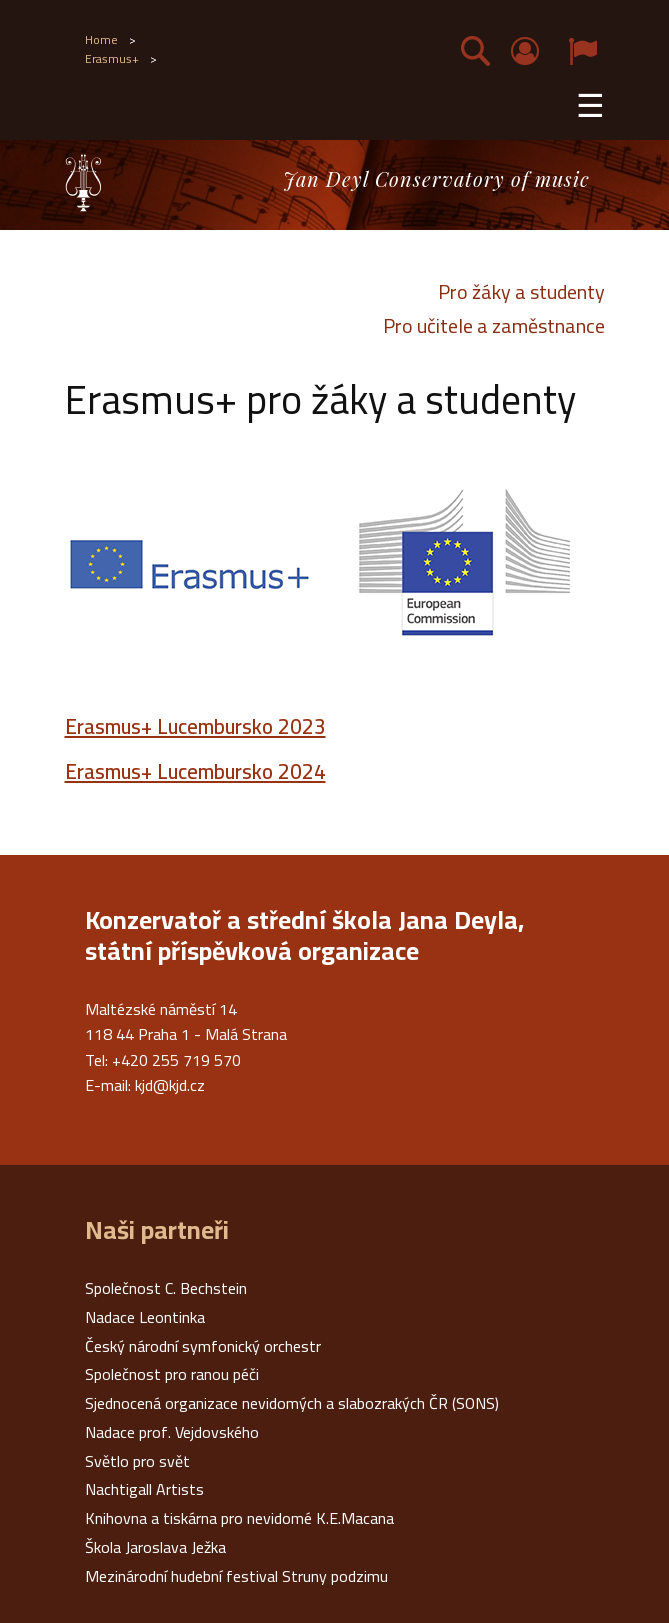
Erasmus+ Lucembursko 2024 (195, 771)
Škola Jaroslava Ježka (155, 1547)
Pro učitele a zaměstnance (494, 326)
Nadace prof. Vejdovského (172, 1432)
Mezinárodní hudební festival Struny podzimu (236, 1576)
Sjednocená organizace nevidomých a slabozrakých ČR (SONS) (292, 1403)
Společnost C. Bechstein (166, 1288)
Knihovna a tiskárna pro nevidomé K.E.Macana (239, 1518)
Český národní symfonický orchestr (203, 1346)
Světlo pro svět (137, 1461)
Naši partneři (157, 1230)
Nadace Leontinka (145, 1317)
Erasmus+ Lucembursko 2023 (195, 726)
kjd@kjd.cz (170, 1085)
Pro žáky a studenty (521, 292)
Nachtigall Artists (144, 1489)
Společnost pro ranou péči (172, 1374)
